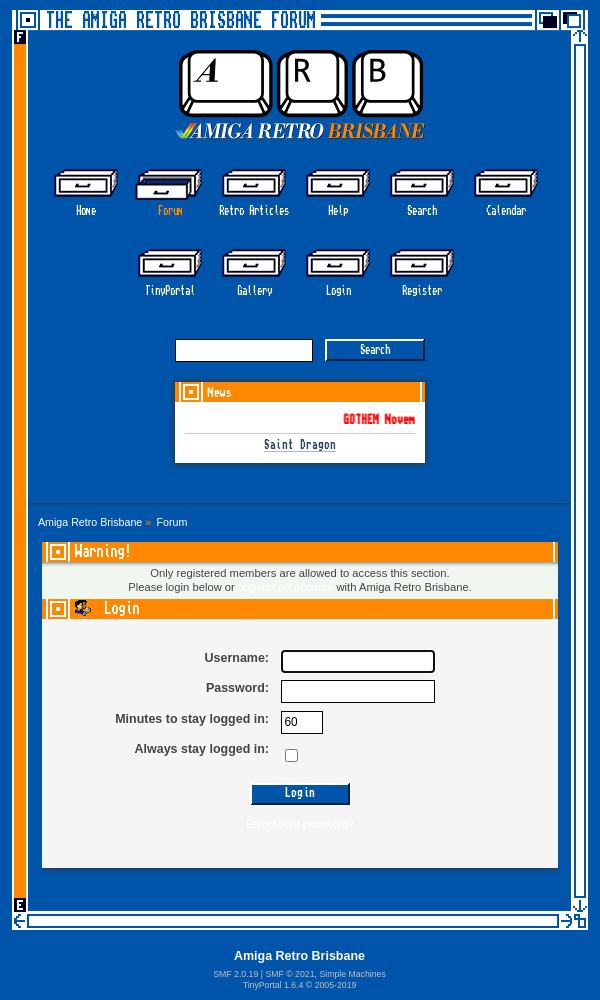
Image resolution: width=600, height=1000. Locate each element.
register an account (285, 587)
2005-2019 (336, 985)
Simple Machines (352, 974)
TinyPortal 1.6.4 (273, 985)
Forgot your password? (300, 824)
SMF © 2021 (289, 974)
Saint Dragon (300, 445)
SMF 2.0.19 (235, 974)
